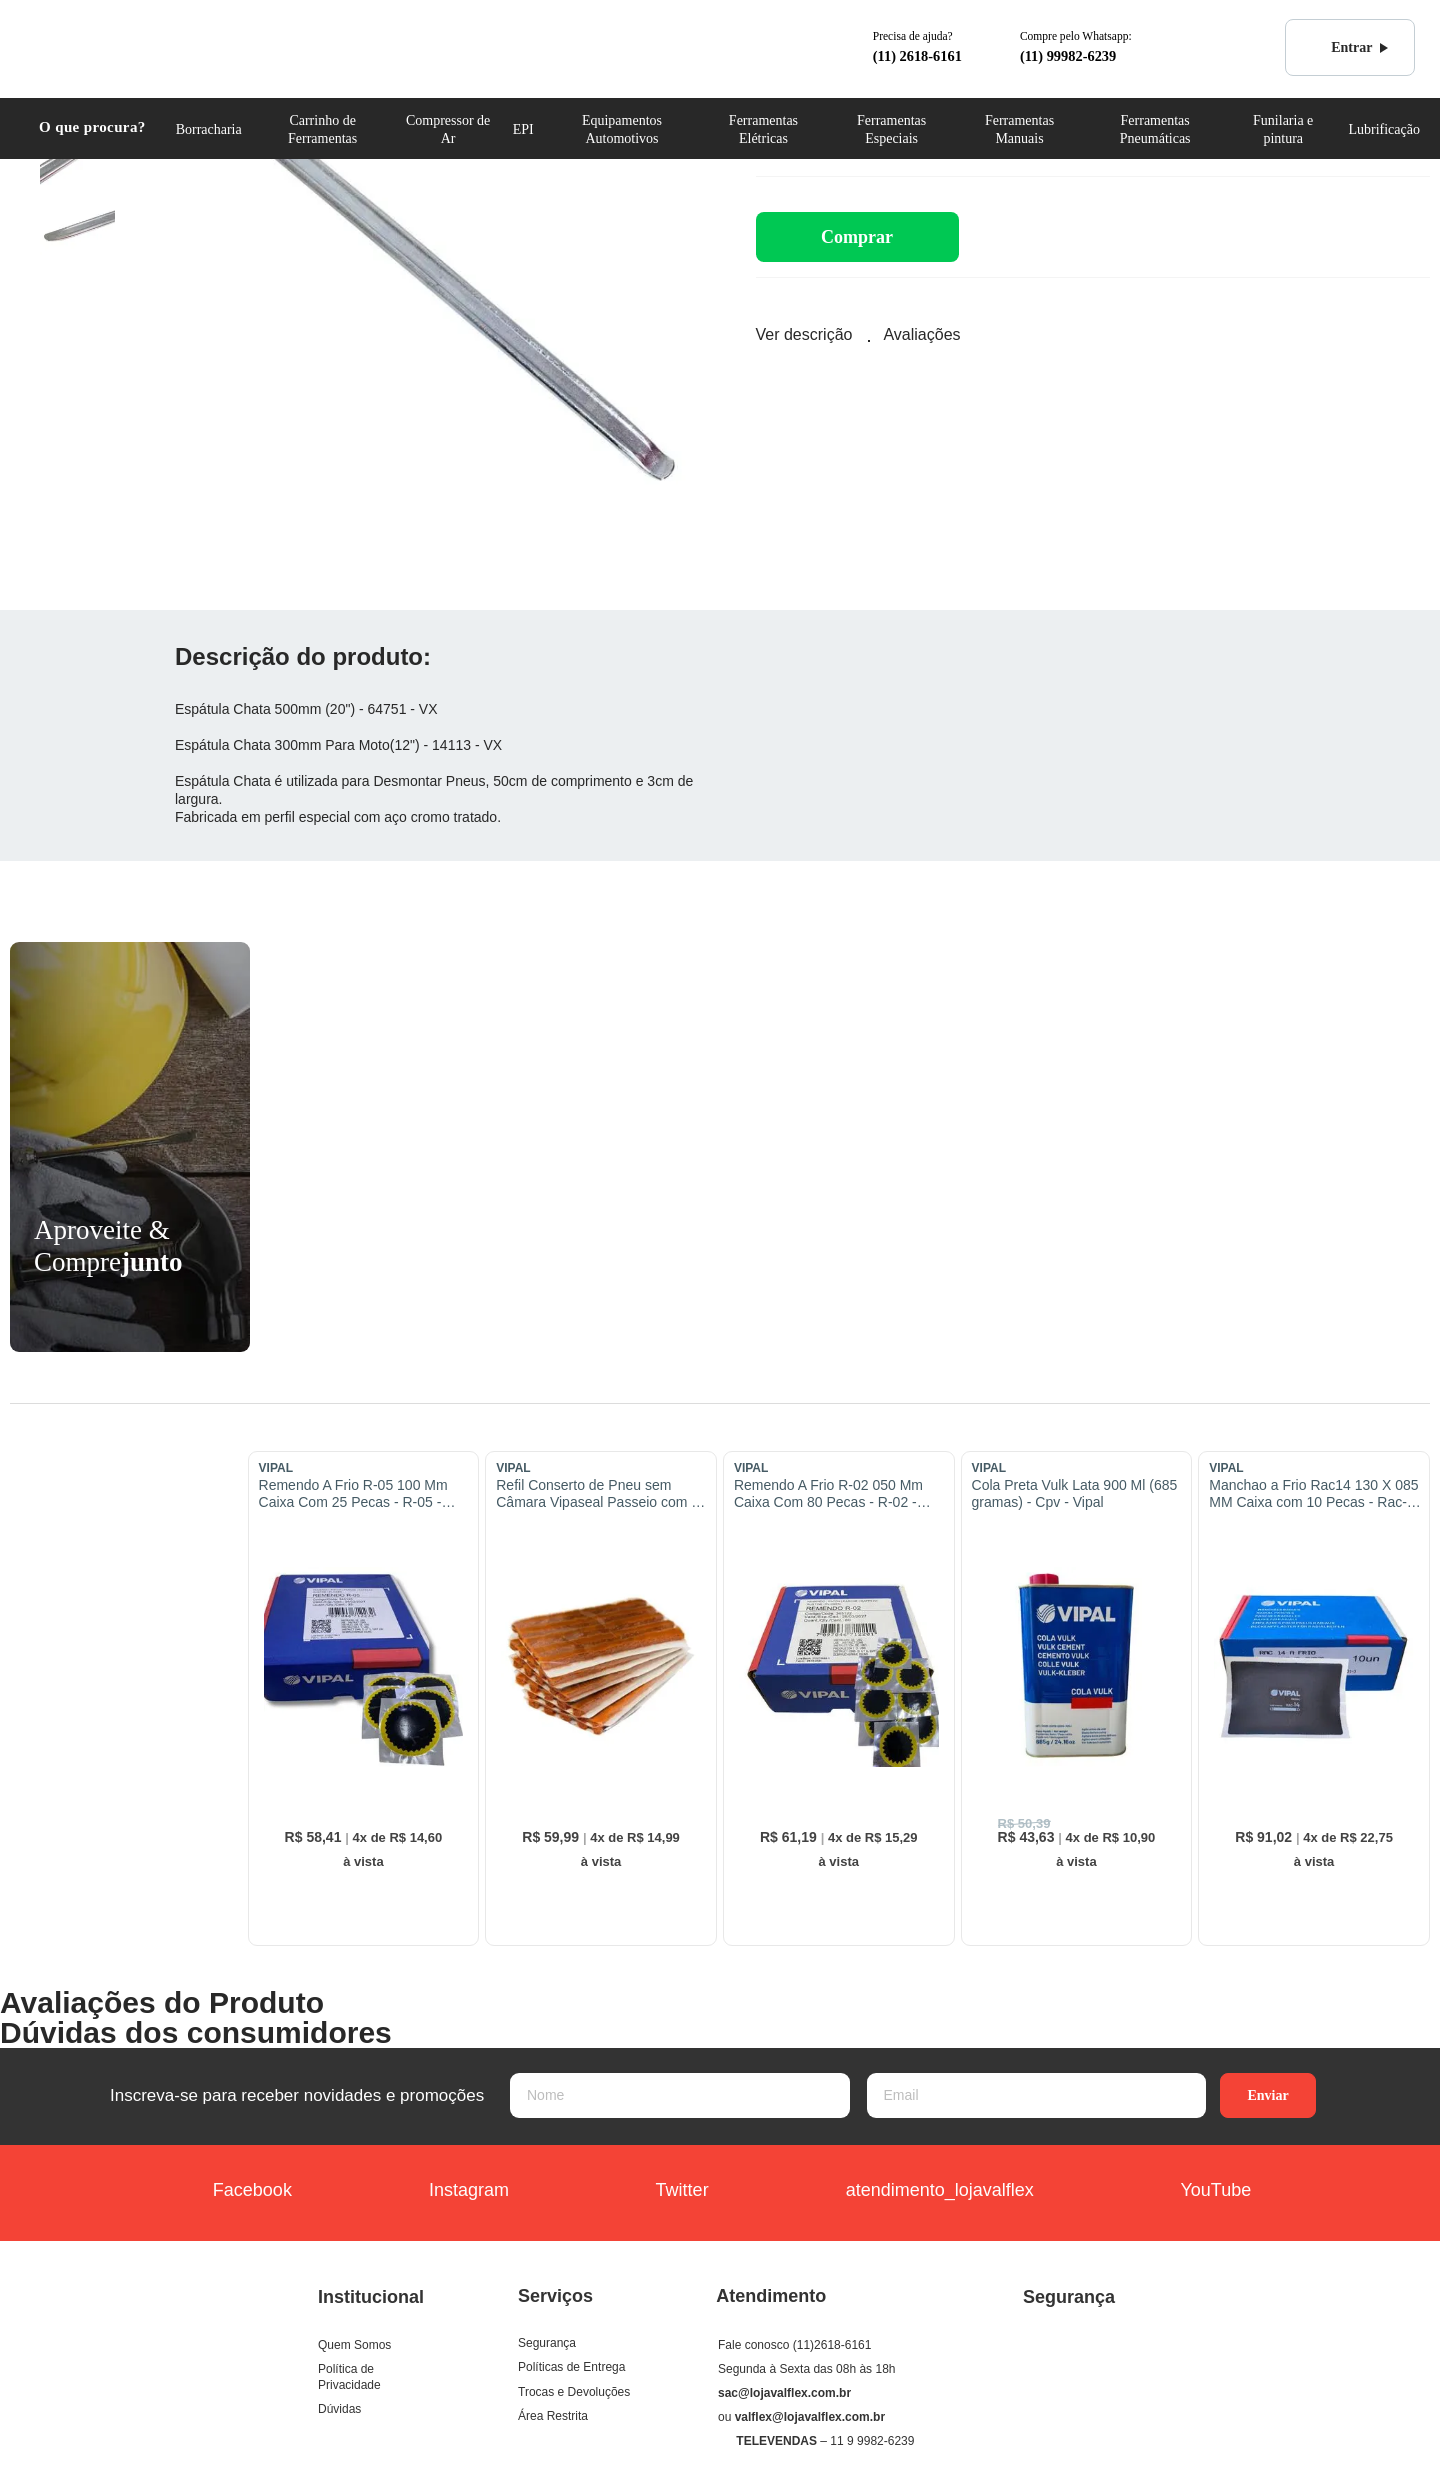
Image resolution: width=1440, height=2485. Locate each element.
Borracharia (209, 129)
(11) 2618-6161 (917, 56)
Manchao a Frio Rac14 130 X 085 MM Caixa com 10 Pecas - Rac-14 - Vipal (1315, 1494)
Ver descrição (804, 334)
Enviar (1267, 2095)
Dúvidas (339, 2409)
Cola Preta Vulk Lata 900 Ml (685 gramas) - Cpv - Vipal (1075, 1493)
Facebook (240, 2192)
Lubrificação (1384, 129)
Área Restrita (553, 2416)
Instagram (450, 2192)
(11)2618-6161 (832, 2345)
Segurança (547, 2343)
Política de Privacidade (349, 2376)
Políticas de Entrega (571, 2367)
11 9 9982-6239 (872, 2441)
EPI (523, 129)
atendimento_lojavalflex (921, 2192)
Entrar (1340, 48)
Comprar (857, 237)
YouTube (1192, 2192)
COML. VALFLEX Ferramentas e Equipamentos (116, 46)
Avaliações (921, 334)
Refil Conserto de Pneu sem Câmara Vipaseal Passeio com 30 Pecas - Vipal (601, 1494)
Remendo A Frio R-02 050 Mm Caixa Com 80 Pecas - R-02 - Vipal (828, 1494)
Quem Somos (354, 2345)
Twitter (659, 2192)
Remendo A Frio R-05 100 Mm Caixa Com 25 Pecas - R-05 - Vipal (353, 1494)
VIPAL (276, 1468)
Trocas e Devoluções (574, 2392)
